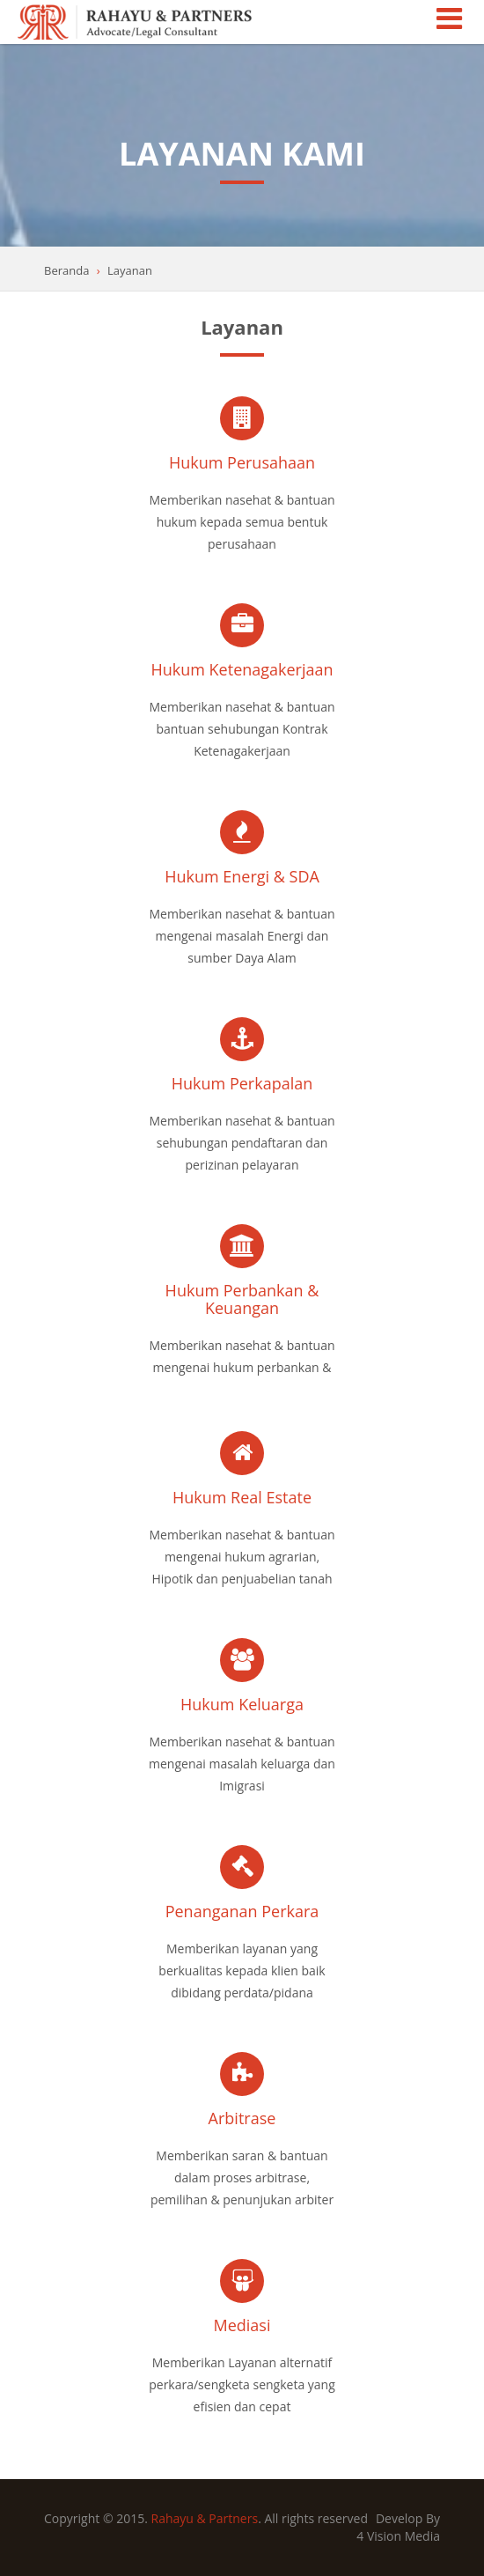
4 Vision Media (398, 2536)
